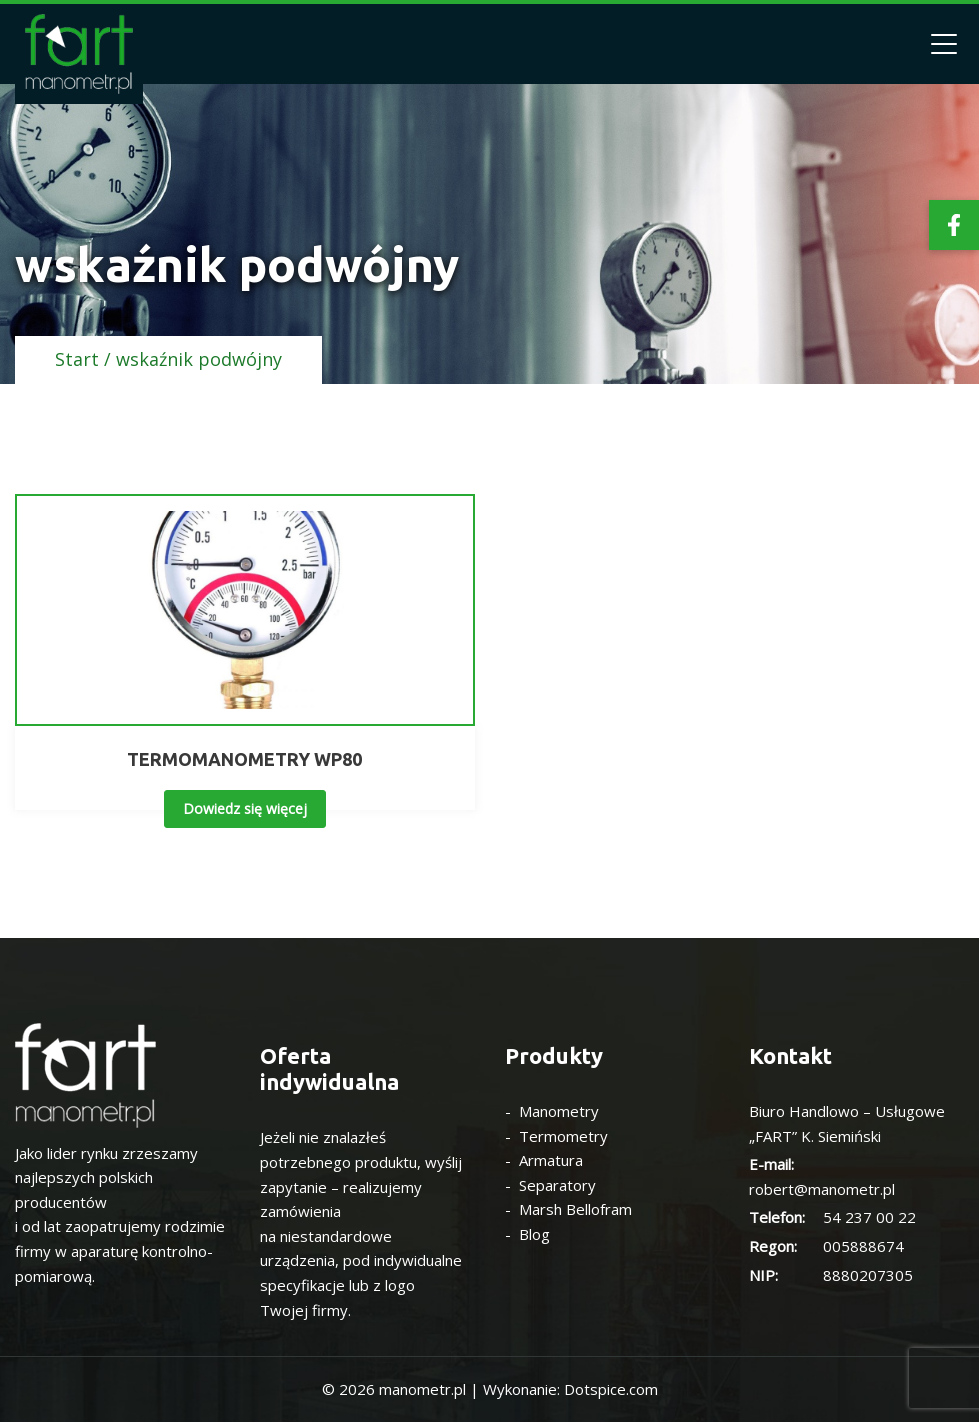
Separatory (557, 1185)
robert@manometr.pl (822, 1189)
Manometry (559, 1111)
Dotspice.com (611, 1389)
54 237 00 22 (869, 1217)
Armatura (551, 1160)
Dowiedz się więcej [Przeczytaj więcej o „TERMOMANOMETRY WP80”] (245, 808)
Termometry (563, 1136)
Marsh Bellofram (575, 1209)
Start (77, 359)
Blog (534, 1234)
